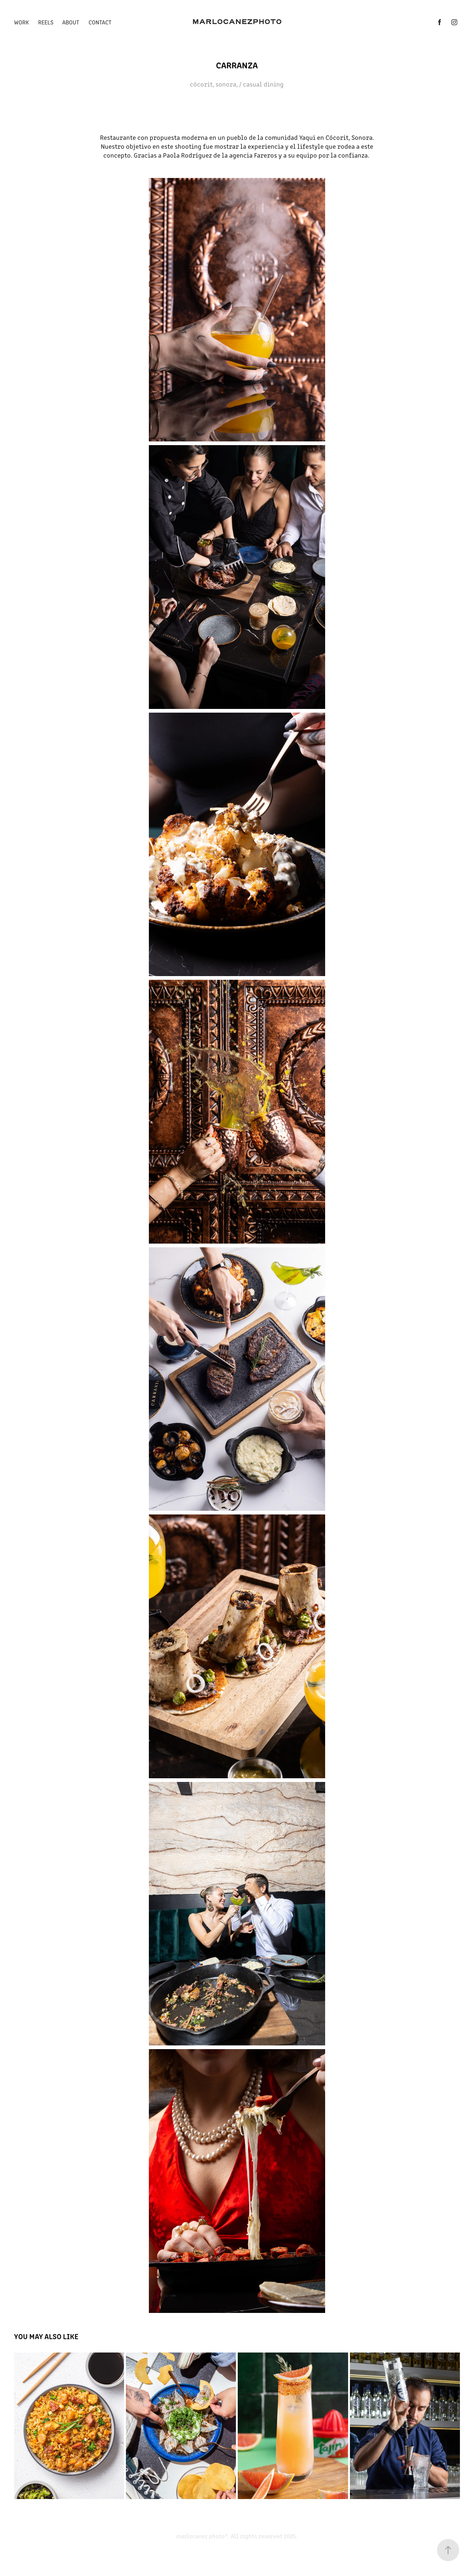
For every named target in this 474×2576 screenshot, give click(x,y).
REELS (45, 22)
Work (21, 22)
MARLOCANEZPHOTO (237, 22)
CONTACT (100, 22)
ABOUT (70, 22)
